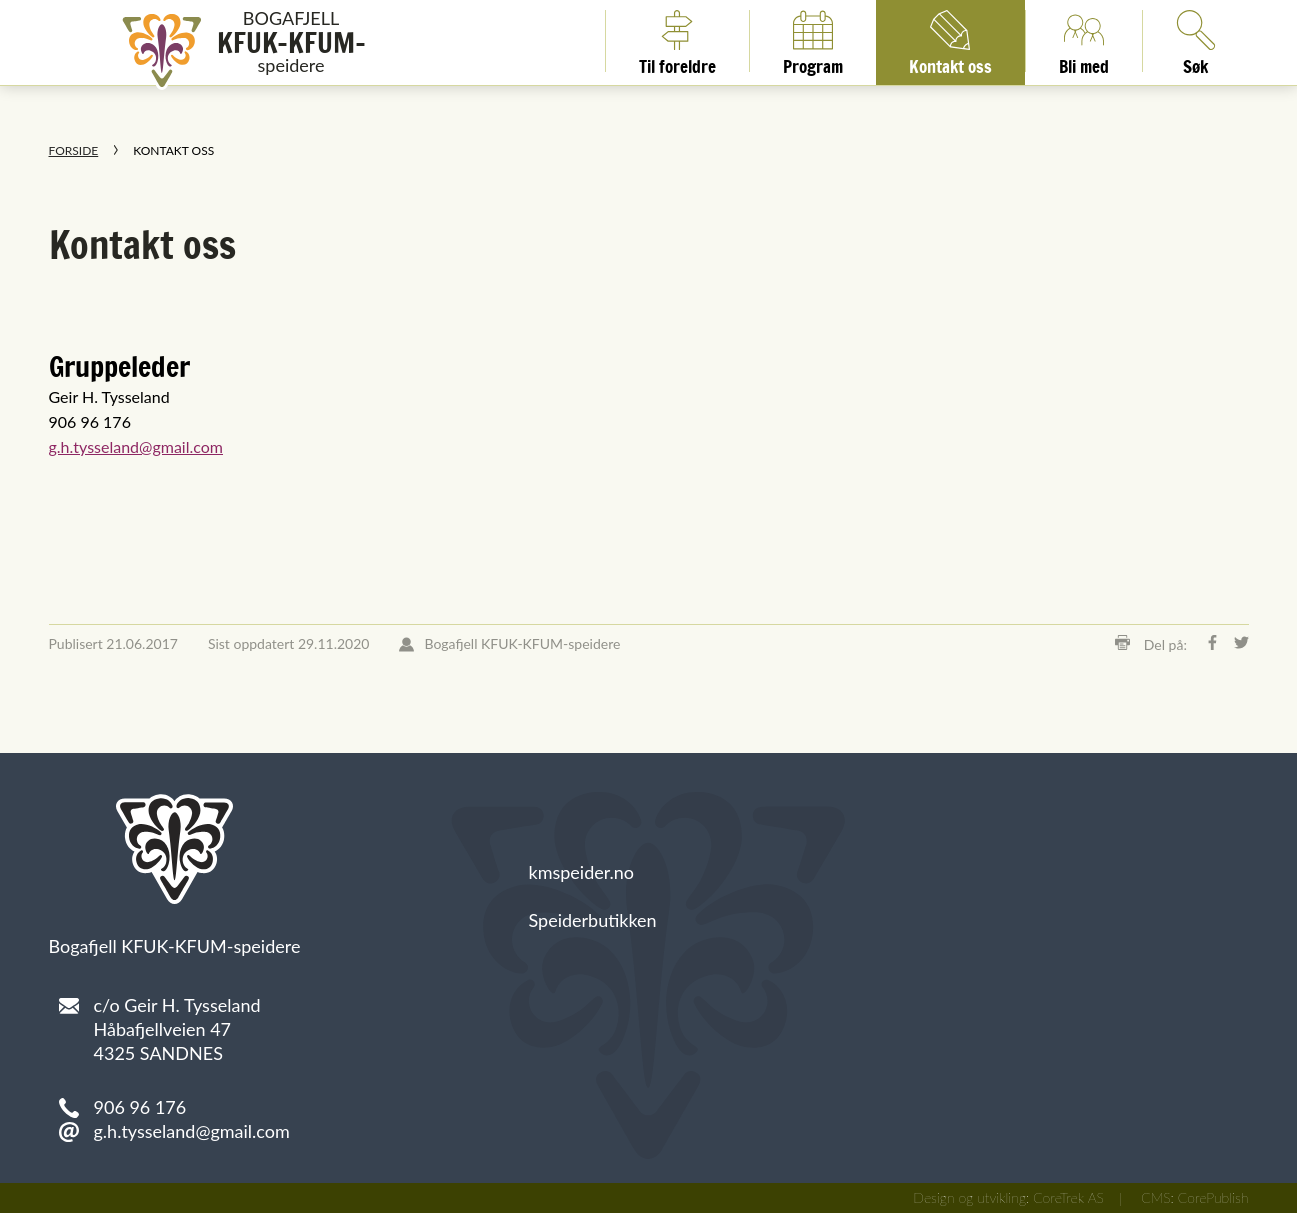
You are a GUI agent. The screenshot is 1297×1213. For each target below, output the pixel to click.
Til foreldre (677, 41)
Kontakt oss (950, 41)
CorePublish (1213, 1197)
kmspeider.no (582, 872)
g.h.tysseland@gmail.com (136, 446)
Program (813, 41)
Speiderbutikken (593, 920)
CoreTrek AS (1068, 1197)
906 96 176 (140, 1107)
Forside (74, 150)
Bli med (1084, 41)
